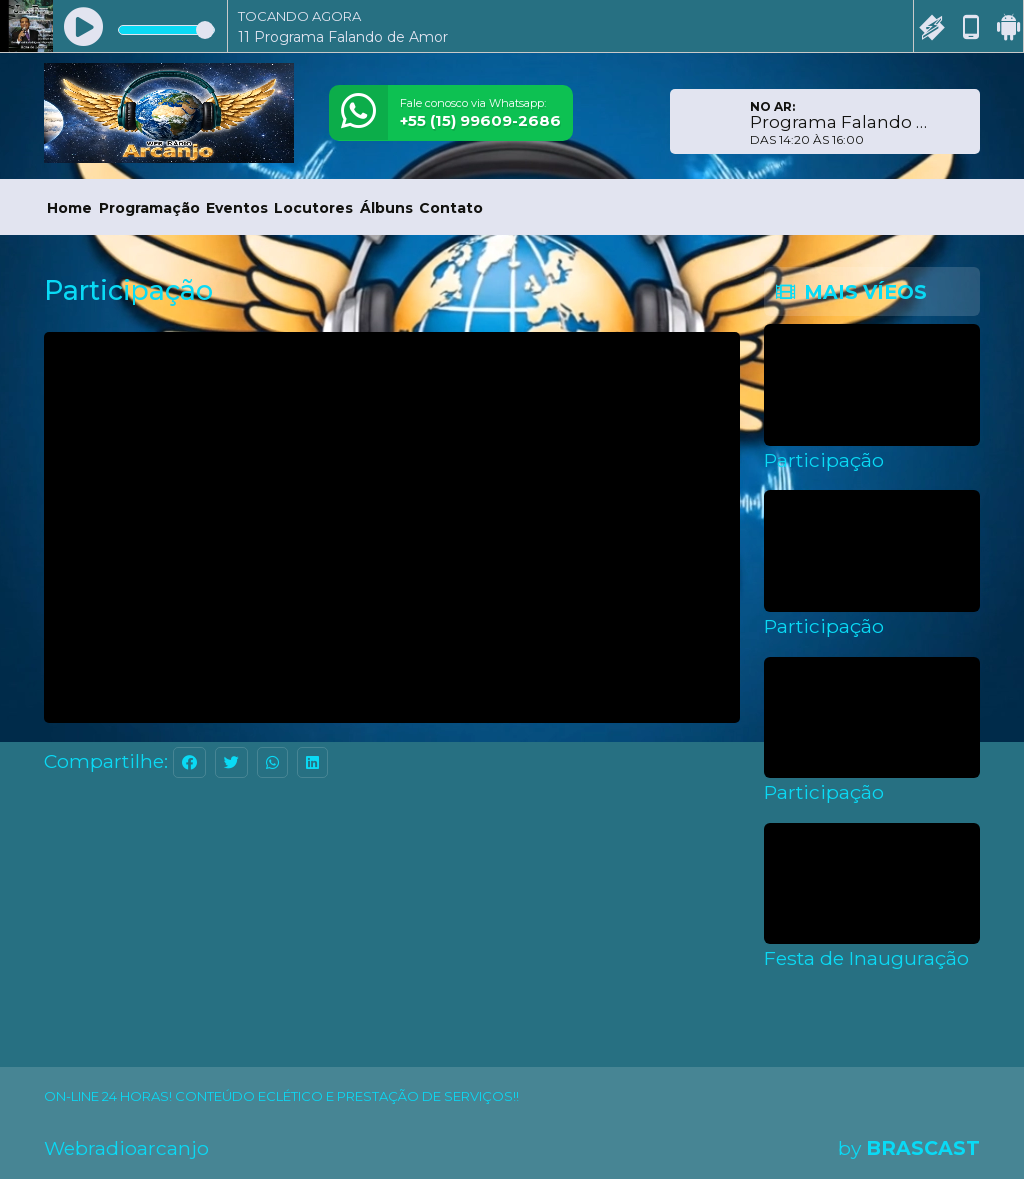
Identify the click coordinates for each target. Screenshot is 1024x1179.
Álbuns (386, 208)
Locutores (313, 208)
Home (69, 208)
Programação (149, 208)
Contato (451, 208)
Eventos (237, 208)
